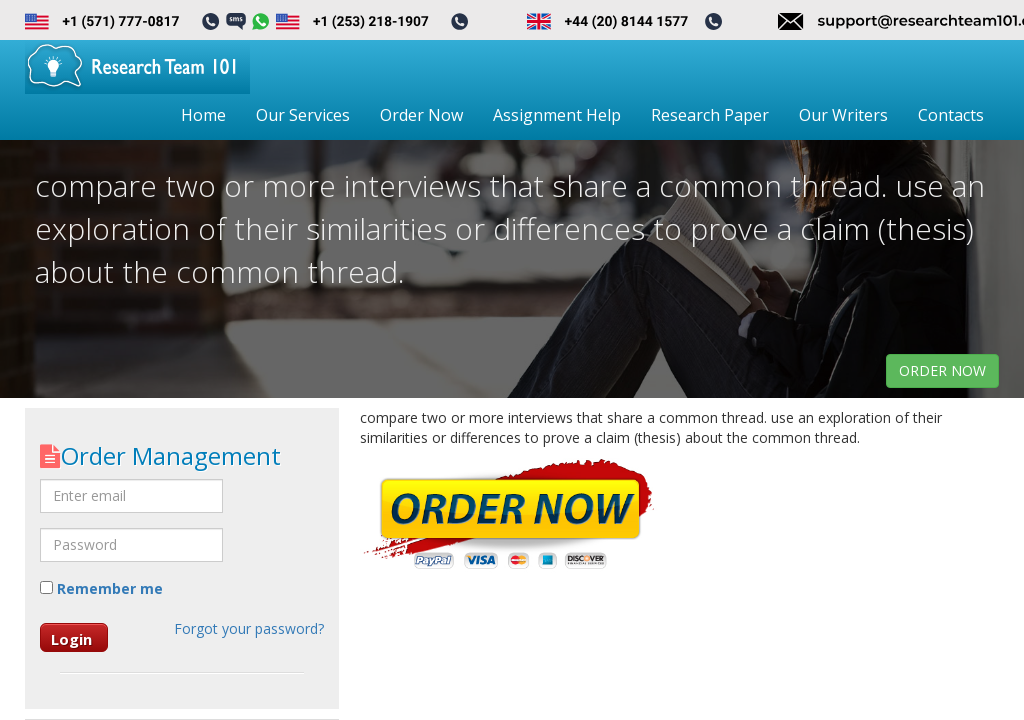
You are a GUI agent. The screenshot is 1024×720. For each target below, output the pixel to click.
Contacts (951, 115)
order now (942, 370)
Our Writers (843, 115)
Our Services (303, 115)
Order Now (421, 115)
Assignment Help (557, 115)
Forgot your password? (249, 628)
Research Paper (710, 115)
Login (71, 639)
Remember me (101, 588)
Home (203, 115)
